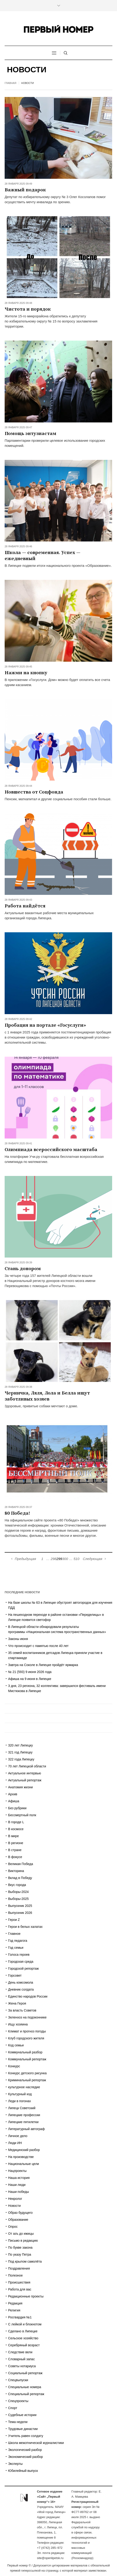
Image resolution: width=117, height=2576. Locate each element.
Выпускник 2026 (20, 1913)
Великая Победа (20, 1864)
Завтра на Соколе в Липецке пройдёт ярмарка (43, 1665)
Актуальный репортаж (24, 1780)
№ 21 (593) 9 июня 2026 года (29, 1672)
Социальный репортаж (25, 2373)
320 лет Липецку (20, 1745)
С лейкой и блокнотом (24, 2324)
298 (53, 1559)
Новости (14, 2206)
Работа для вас (19, 2289)
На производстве (21, 2157)
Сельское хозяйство (23, 2338)
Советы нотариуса (22, 2366)
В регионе (15, 1843)
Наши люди (16, 2185)
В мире (13, 1836)
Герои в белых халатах (25, 1927)
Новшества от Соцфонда (34, 792)
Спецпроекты (18, 2401)
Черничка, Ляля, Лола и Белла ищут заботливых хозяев (47, 1396)
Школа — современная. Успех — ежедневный (42, 556)
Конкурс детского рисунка (27, 2073)
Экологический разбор (25, 2450)
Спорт (12, 2408)
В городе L (16, 1822)
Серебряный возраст (24, 2345)
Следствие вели (20, 2352)
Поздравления (19, 2268)
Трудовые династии (23, 2429)
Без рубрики (17, 1808)
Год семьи (15, 1947)
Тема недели (18, 2422)
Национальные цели (23, 2164)
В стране (15, 1850)
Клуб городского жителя (26, 2038)
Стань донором (23, 1269)
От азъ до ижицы (21, 2233)
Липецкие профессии (24, 2115)
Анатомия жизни (20, 1787)
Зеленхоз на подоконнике (27, 2017)
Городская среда (20, 1961)
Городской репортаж (23, 1968)
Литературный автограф (26, 2129)
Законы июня (18, 1639)
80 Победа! (17, 1513)
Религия (14, 2310)
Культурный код (20, 2094)
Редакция (15, 2303)
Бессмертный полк (22, 1815)
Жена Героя (17, 2003)
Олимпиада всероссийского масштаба (51, 1150)
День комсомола (20, 1982)
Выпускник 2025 (20, 1906)
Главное (14, 1933)
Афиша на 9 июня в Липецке (29, 1679)
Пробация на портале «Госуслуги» (45, 1025)
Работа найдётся (25, 906)
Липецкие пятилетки (23, 2122)
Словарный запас (21, 2359)
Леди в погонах (19, 2101)
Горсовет (15, 1975)
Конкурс (14, 2066)
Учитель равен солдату (25, 2436)
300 (65, 1559)
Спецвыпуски (18, 2380)
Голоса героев (18, 1954)
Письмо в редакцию (23, 2240)
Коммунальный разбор (25, 2052)
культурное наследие (24, 2087)
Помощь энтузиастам (30, 434)
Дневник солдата (21, 1989)
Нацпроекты (17, 2171)
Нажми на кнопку (26, 673)
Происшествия (19, 2282)
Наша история (19, 2178)
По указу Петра (19, 2254)
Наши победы (18, 2192)
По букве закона (20, 2247)
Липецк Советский (21, 2108)
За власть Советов (22, 2010)
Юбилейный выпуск (23, 2471)
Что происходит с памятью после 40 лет (38, 1646)
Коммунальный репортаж (27, 2059)
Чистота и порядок (28, 309)
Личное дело (17, 2136)
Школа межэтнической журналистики (36, 2443)
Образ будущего (20, 2212)
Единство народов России (27, 1996)
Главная (10, 83)
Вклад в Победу (20, 1878)
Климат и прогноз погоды (27, 2031)
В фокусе (15, 1857)
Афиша (13, 1801)
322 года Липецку (21, 1759)
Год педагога (17, 1940)
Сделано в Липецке (23, 2331)
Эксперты (15, 2464)
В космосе (16, 1829)
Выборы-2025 (18, 1899)
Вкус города (17, 1885)
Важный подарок (25, 190)
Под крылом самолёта (25, 2261)
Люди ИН (15, 2143)
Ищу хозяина (18, 2024)
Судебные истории (22, 2415)
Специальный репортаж (26, 2394)
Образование (18, 2219)
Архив (12, 1794)
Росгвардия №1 (20, 2317)
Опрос (13, 2226)
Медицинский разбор (24, 2150)
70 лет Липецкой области (27, 1766)
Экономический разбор (25, 2457)
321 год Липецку (20, 1752)
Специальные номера (24, 2387)
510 (76, 1559)
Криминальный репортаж (27, 2080)
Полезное (15, 2275)
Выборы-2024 (18, 1892)
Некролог (15, 2199)
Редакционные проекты (26, 2296)
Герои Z (14, 1920)
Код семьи (16, 2045)
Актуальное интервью (24, 1773)
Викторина (16, 1871)
